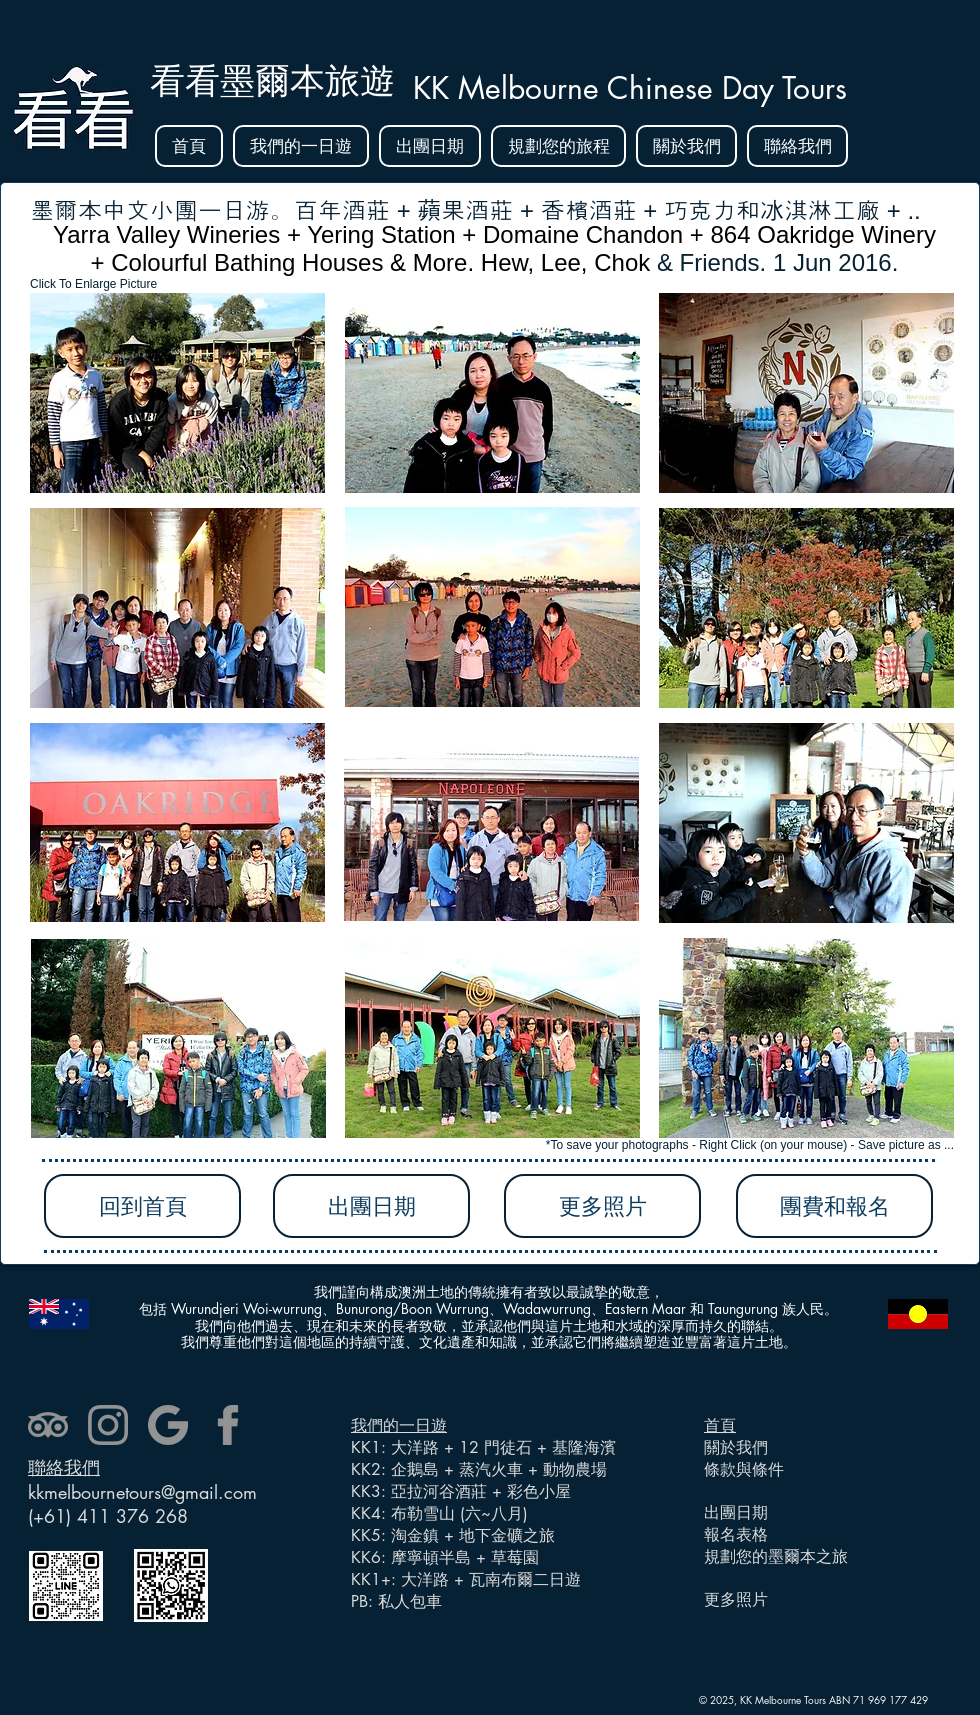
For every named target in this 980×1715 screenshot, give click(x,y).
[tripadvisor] (48, 1425)
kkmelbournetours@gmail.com (142, 1492)
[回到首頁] (142, 1206)
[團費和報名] (834, 1206)
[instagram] (108, 1425)
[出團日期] (371, 1206)
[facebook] (228, 1425)
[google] (168, 1425)
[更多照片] (602, 1206)
